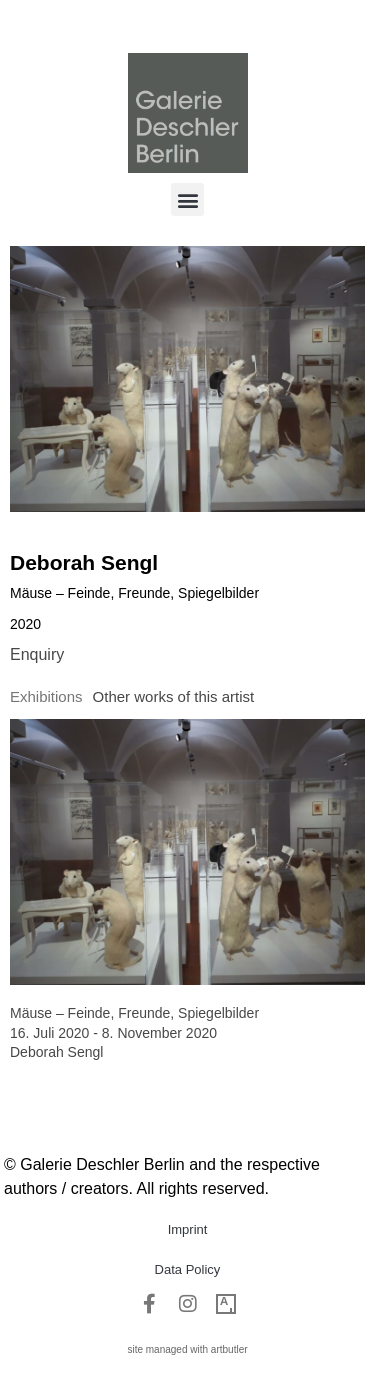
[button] (187, 199)
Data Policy (188, 1269)
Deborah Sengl (84, 562)
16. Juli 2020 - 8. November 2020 (113, 1033)
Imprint (188, 1229)
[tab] (46, 697)
